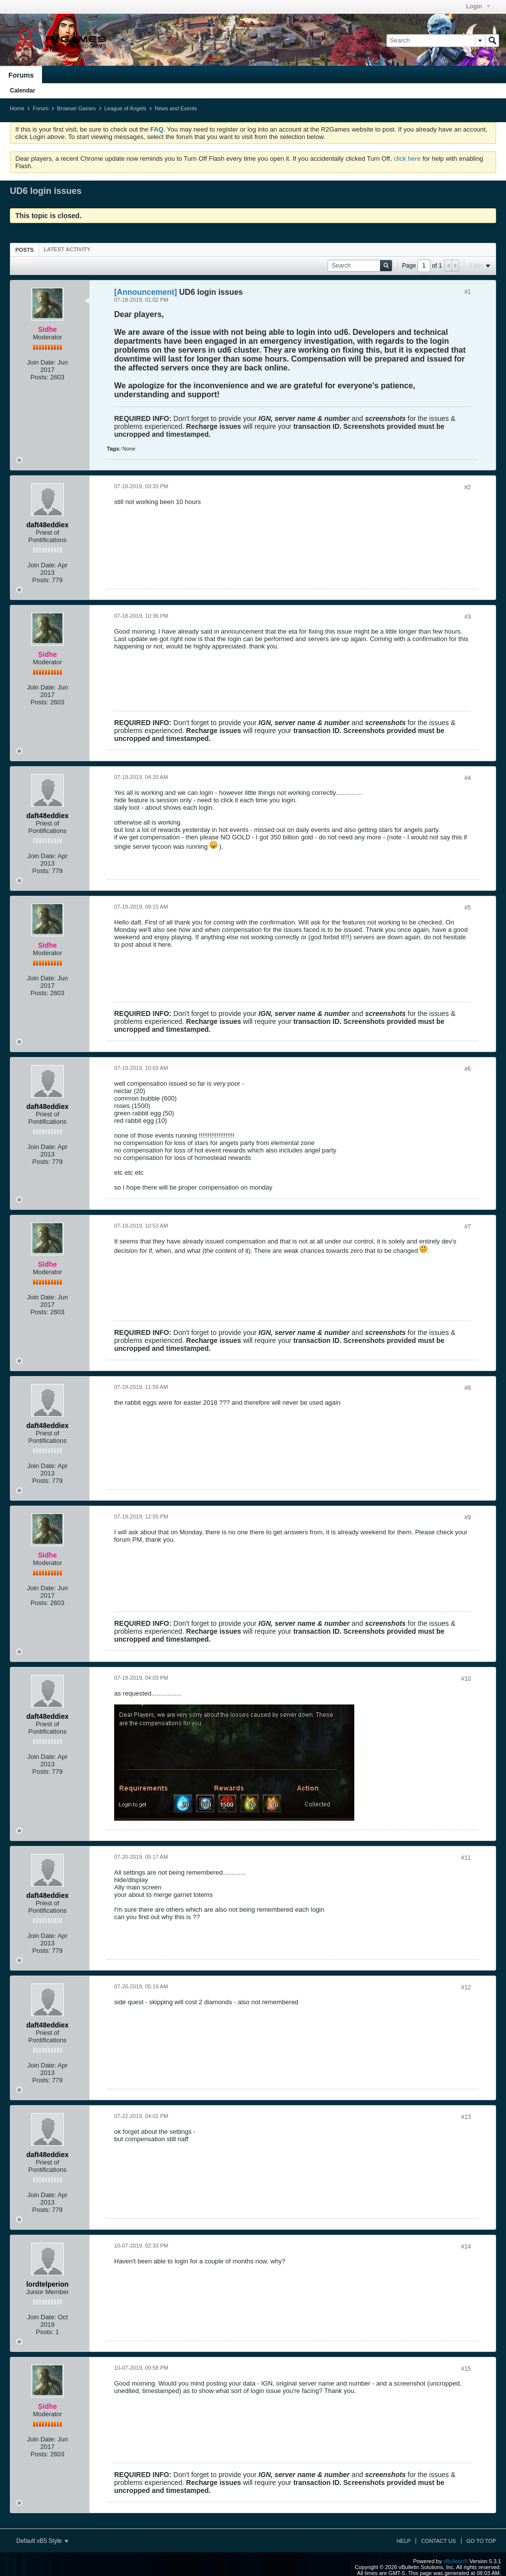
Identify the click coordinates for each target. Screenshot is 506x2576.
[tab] (24, 249)
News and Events (176, 108)
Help (403, 2541)
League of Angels (125, 108)
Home (17, 108)
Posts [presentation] (24, 250)
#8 (467, 1387)
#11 (466, 1857)
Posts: (39, 377)
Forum (40, 108)
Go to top (481, 2541)
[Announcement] (145, 292)
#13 (466, 2117)
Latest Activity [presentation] (66, 249)
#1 (467, 291)
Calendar (22, 90)
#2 (467, 487)
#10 (466, 1678)
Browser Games (76, 108)
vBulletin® (455, 2561)
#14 (466, 2246)
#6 (467, 1068)
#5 (467, 907)
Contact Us (438, 2541)
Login (478, 6)
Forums (21, 75)
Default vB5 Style (42, 2540)
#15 (466, 2368)
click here (407, 158)
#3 (467, 616)
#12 (466, 1987)
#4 (467, 778)
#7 (467, 1226)
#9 (467, 1517)
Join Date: (41, 362)
